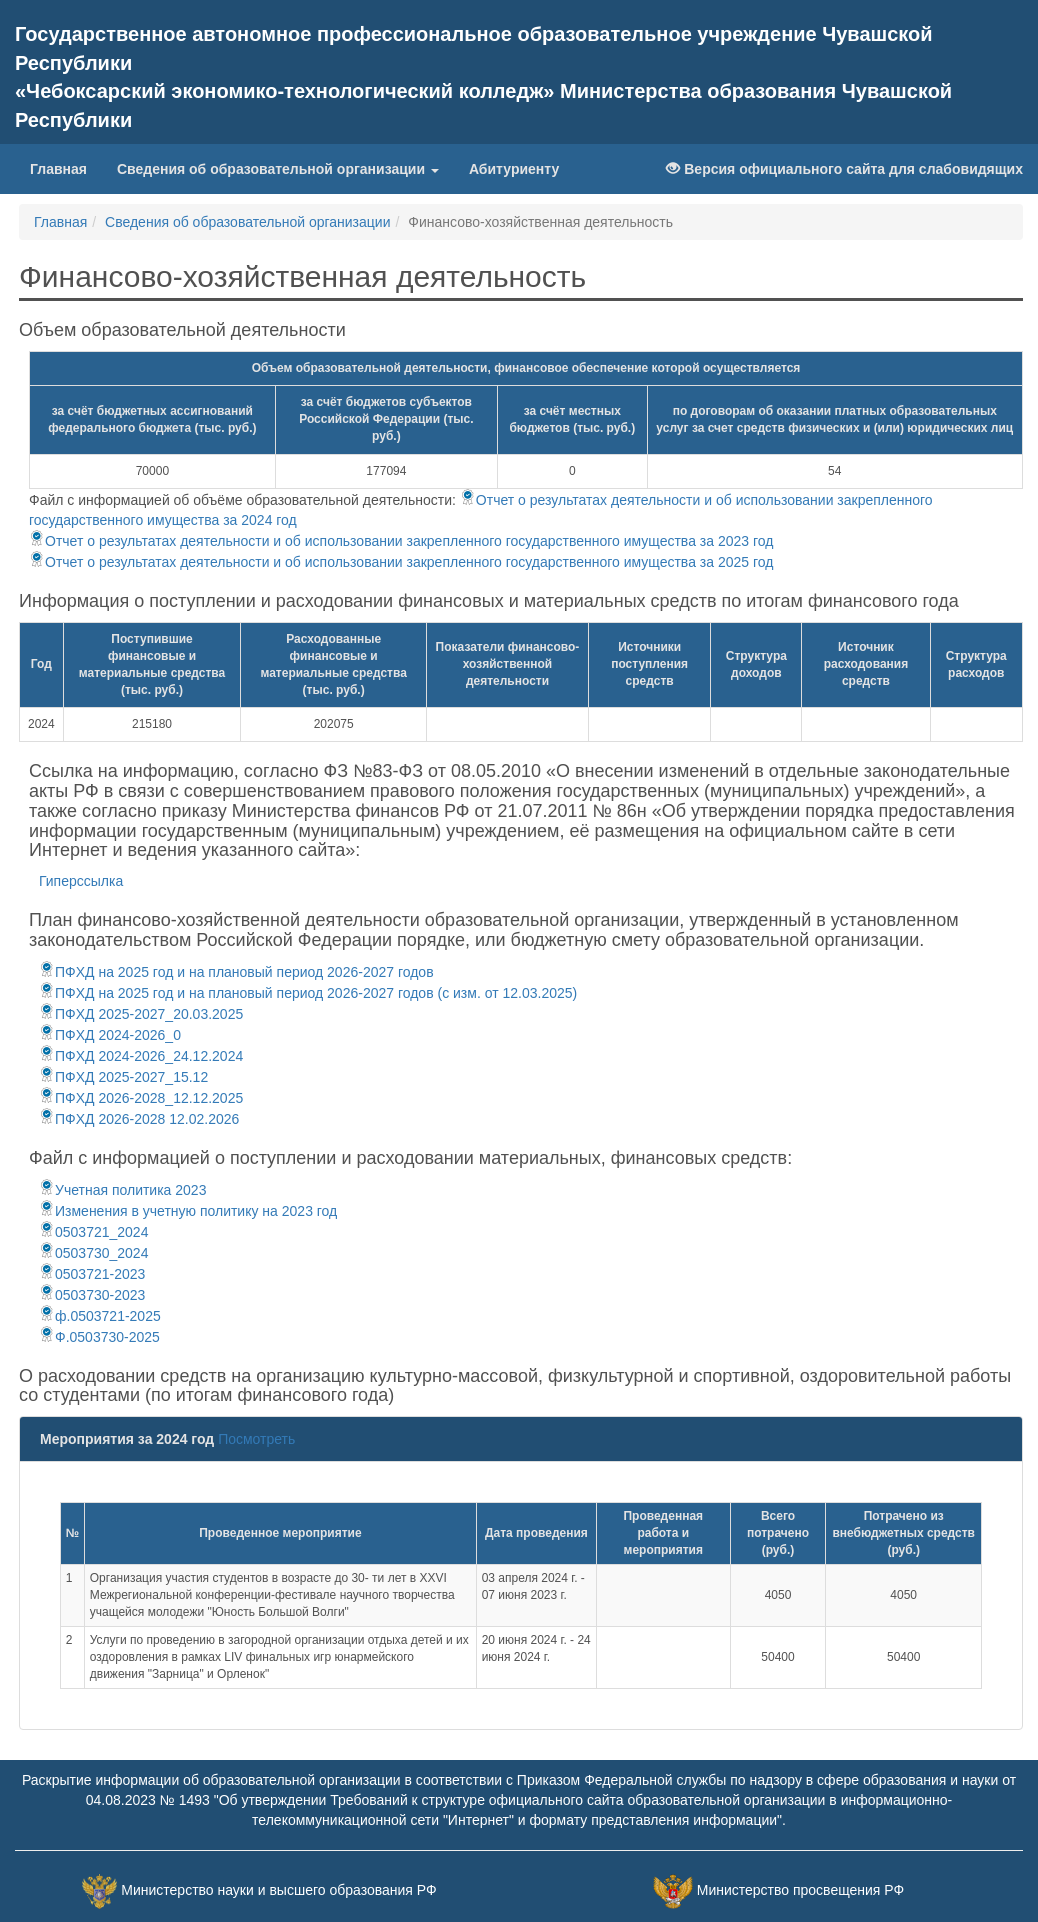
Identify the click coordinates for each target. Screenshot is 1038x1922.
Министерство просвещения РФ (800, 1890)
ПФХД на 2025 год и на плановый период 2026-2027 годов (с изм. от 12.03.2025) (308, 993)
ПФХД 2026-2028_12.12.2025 (141, 1098)
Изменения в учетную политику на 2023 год (188, 1211)
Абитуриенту (514, 169)
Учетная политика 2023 (122, 1190)
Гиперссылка (81, 881)
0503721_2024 (93, 1232)
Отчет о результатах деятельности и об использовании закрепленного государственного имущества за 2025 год (401, 562)
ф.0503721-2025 (100, 1316)
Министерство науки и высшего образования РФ (278, 1890)
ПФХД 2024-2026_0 (110, 1035)
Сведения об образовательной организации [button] (278, 169)
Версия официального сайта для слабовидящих (844, 169)
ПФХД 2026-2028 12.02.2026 (139, 1119)
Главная (66, 167)
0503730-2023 (92, 1295)
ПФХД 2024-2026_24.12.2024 (141, 1056)
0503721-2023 (92, 1274)
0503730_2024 (93, 1253)
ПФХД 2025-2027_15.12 (123, 1077)
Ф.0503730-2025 (99, 1337)
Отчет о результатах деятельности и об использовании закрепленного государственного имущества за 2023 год (401, 541)
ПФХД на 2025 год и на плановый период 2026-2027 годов (236, 972)
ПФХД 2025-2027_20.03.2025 (141, 1014)
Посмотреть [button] (256, 1439)
